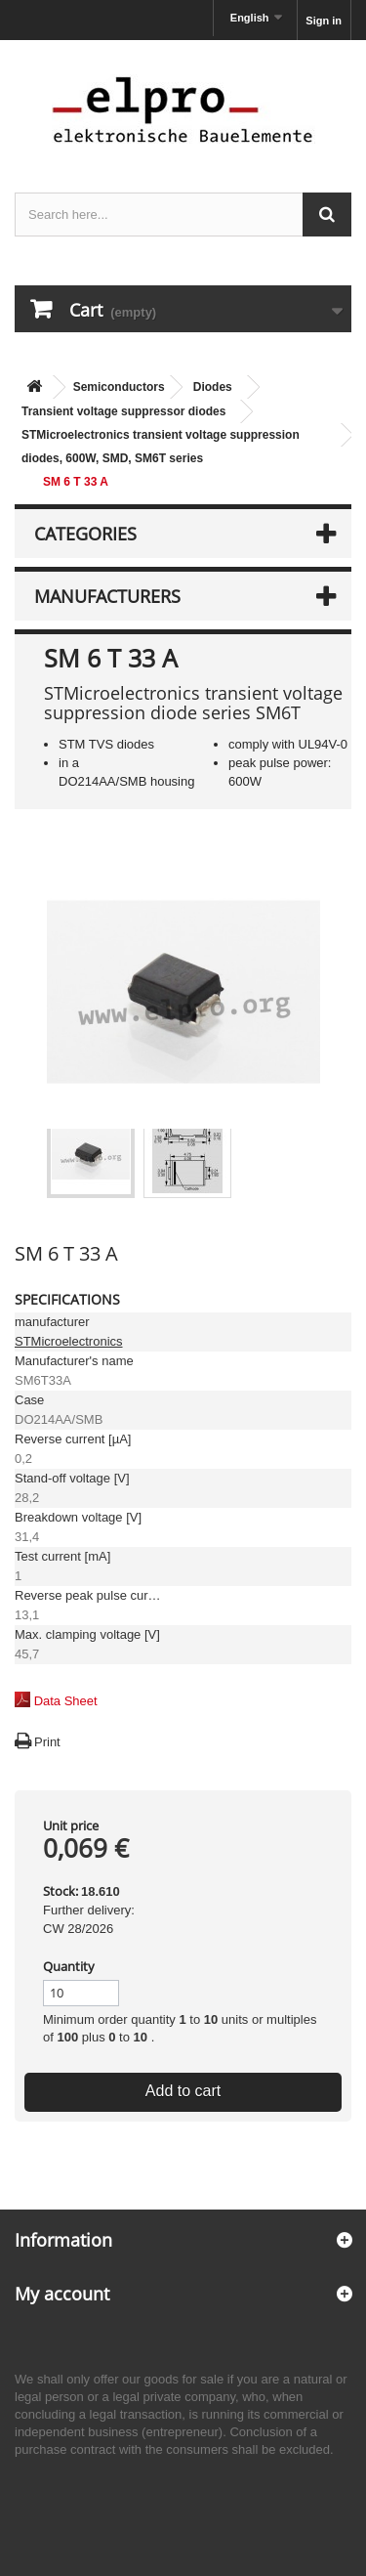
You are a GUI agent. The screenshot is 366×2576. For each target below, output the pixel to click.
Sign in (323, 20)
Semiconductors (119, 387)
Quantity (69, 1966)
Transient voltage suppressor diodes (123, 411)
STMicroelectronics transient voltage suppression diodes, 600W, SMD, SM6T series (160, 446)
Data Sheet (66, 1701)
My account (62, 2293)
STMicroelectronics (69, 1341)
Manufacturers (107, 596)
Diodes (212, 387)
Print (47, 1742)
